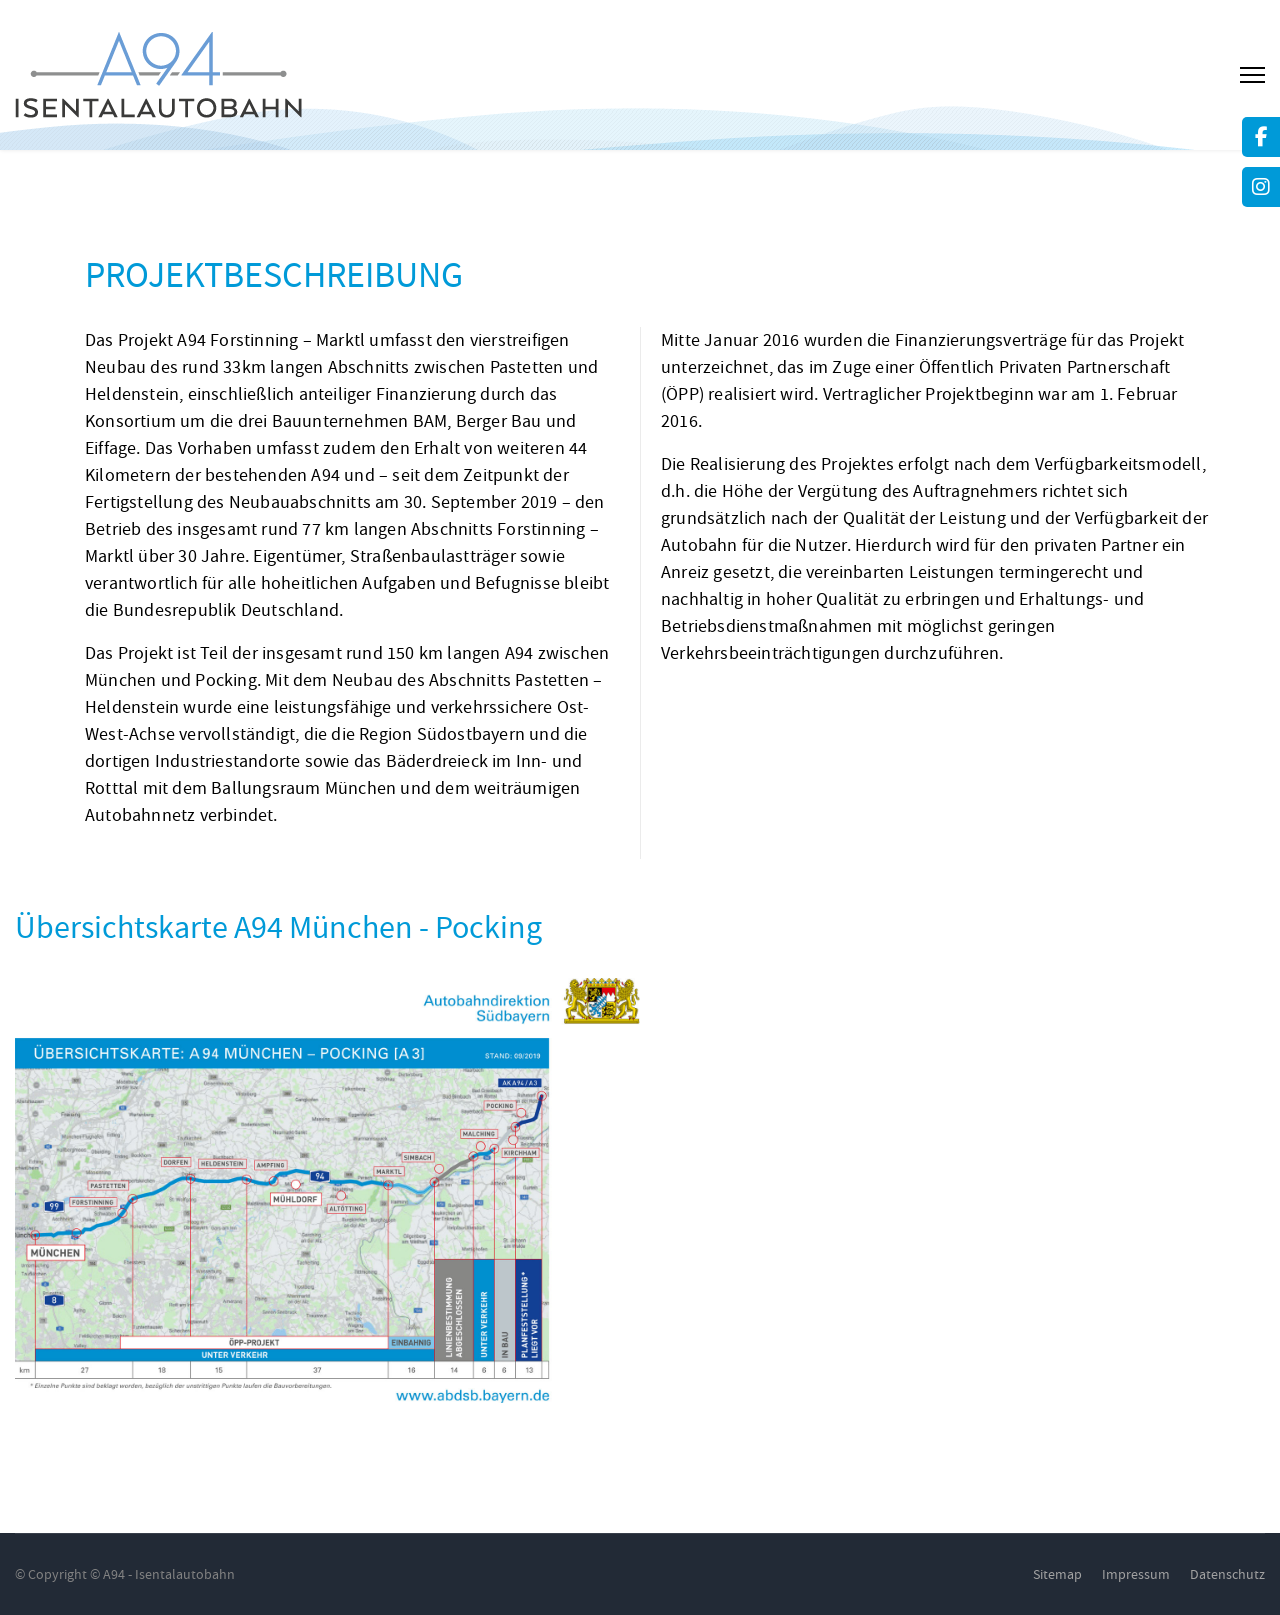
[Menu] (1252, 75)
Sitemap (1057, 1574)
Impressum (1136, 1574)
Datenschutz (1227, 1574)
